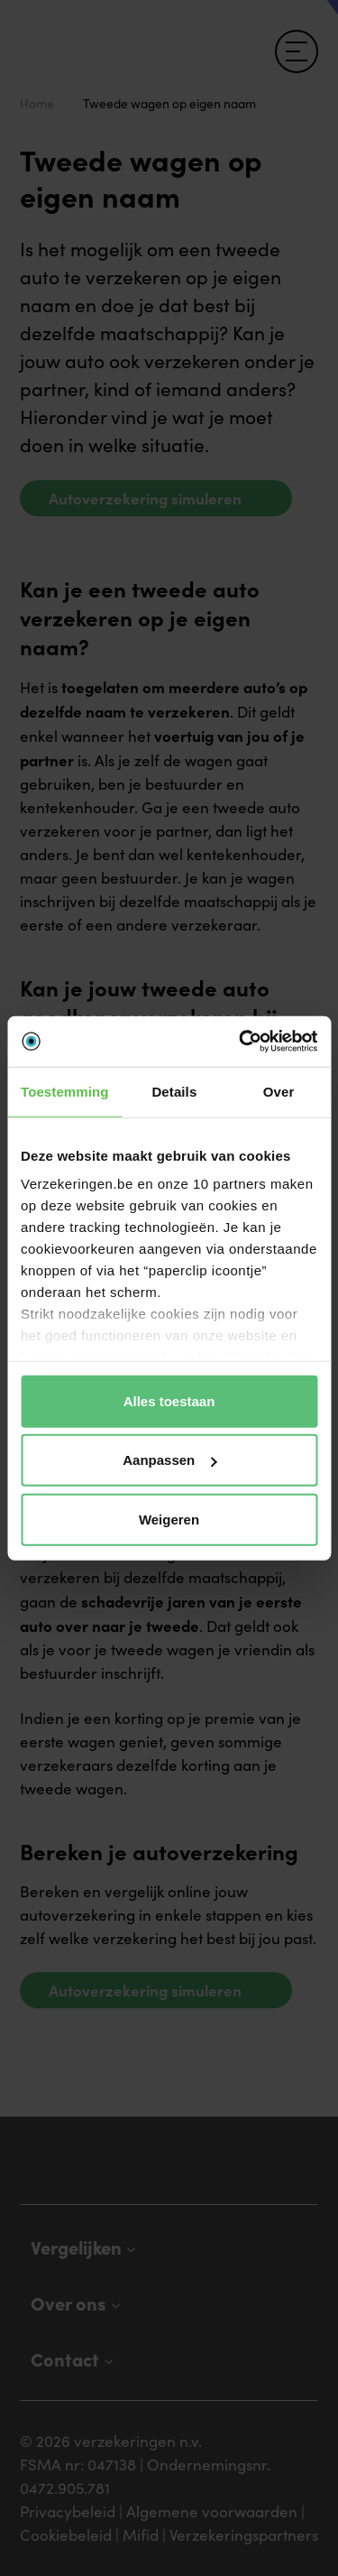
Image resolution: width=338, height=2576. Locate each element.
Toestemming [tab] (65, 1090)
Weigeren (169, 1518)
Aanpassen (169, 1460)
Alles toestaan (169, 1400)
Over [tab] (279, 1090)
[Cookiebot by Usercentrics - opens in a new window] (240, 1041)
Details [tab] (173, 1090)
